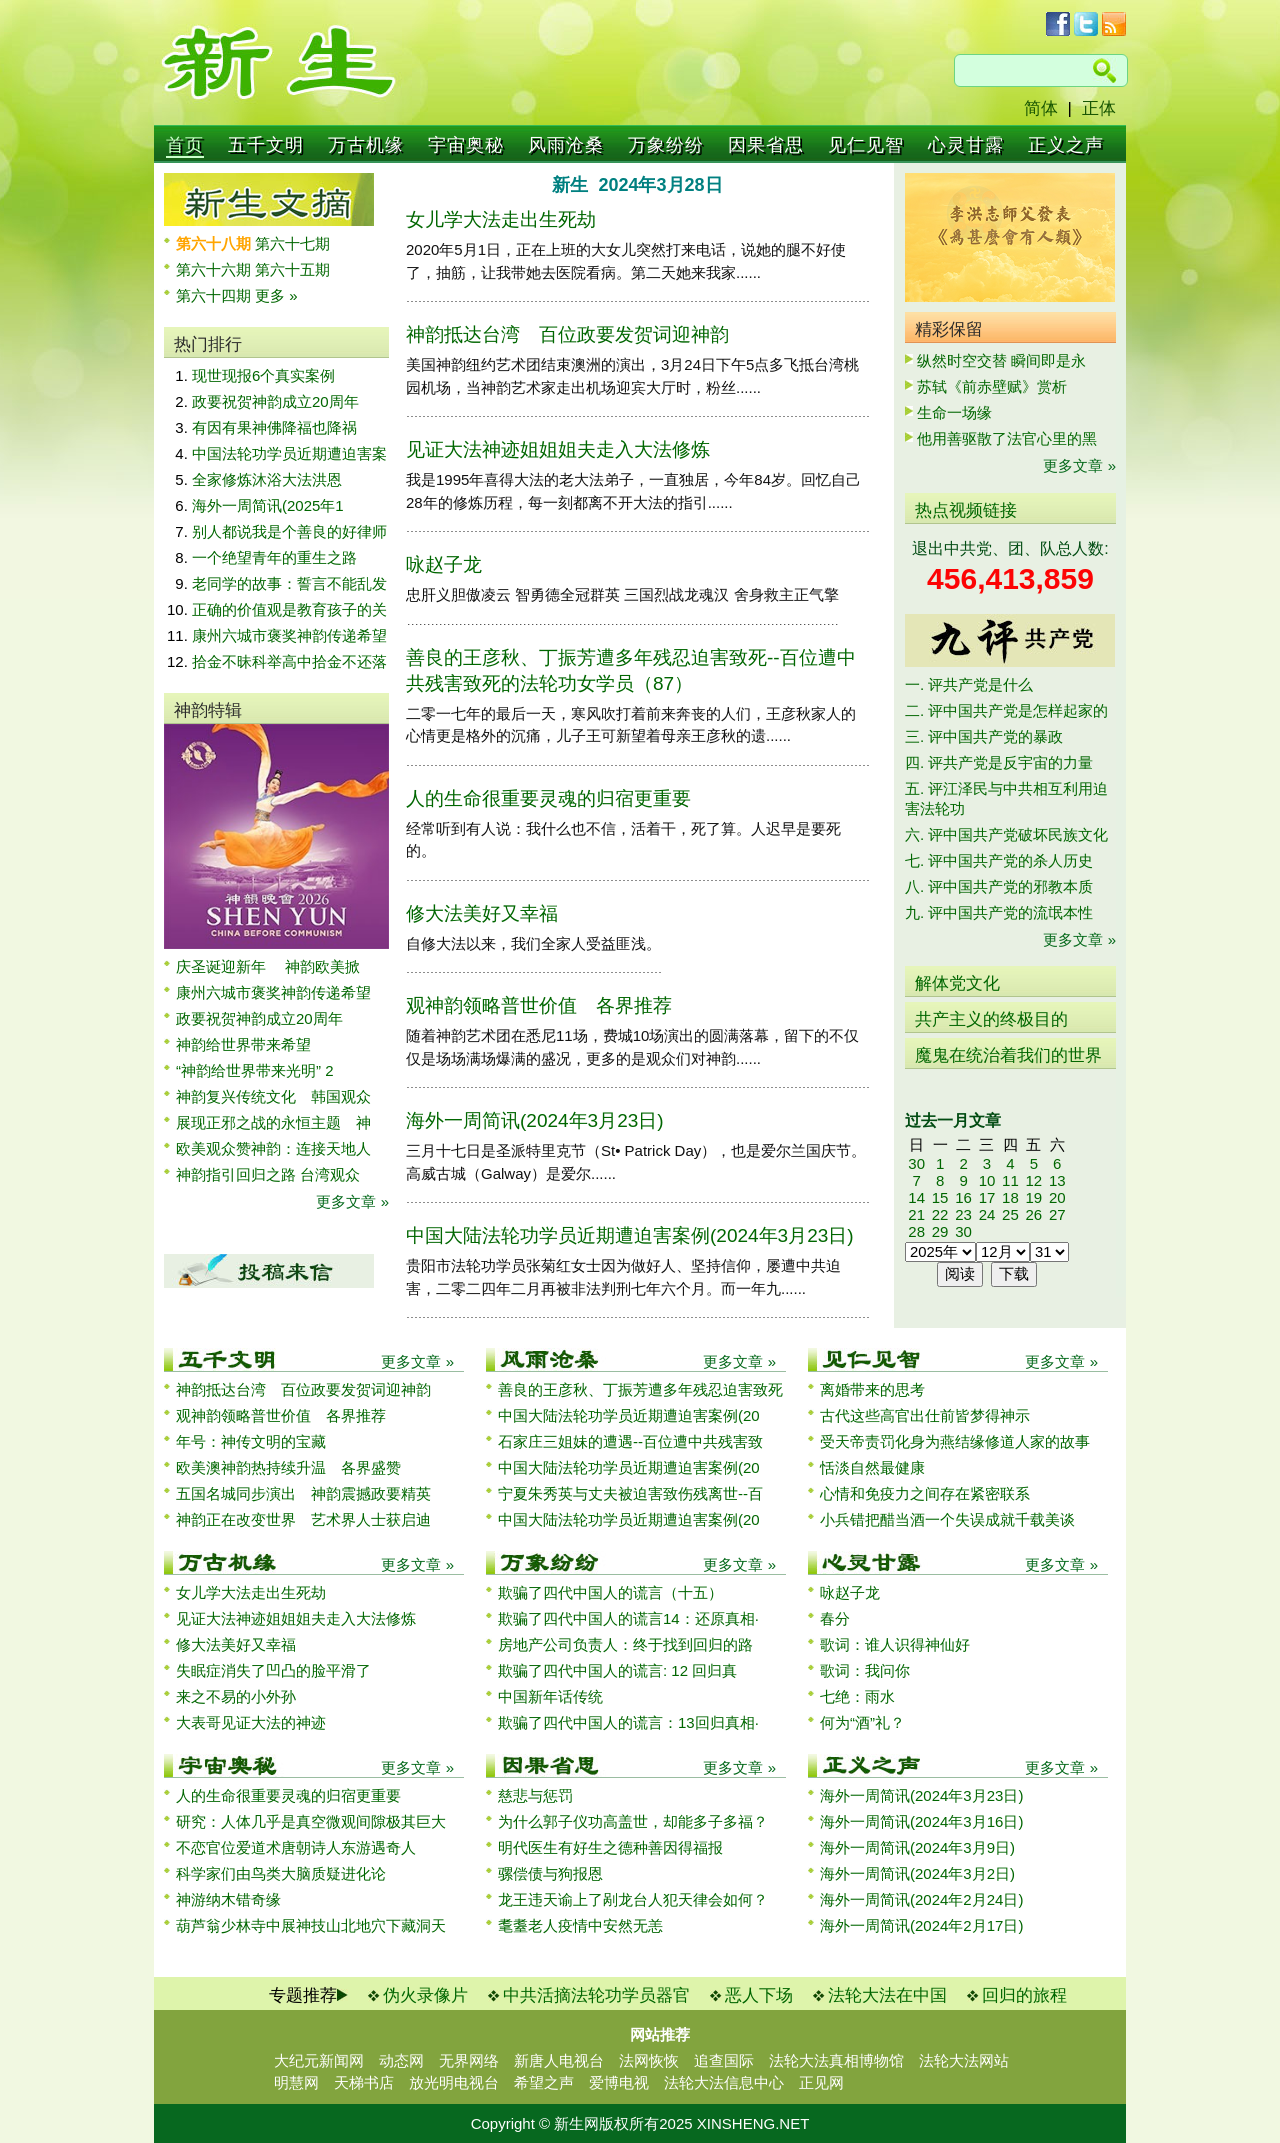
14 (916, 1197)
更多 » (276, 295)
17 (987, 1197)
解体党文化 (957, 983)
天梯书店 (364, 2082)
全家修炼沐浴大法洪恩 (267, 479)
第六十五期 (292, 269)
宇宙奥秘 (466, 145)
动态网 (401, 2060)
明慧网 (296, 2082)
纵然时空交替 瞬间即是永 (1001, 360)
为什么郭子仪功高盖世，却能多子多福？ (633, 1821)
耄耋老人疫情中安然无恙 (580, 1925)
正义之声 (1066, 145)
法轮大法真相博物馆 (836, 2060)
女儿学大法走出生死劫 (501, 219)
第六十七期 (292, 243)
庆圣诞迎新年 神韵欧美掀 (268, 966)
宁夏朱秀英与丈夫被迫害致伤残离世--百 (630, 1493)
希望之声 (544, 2082)
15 (940, 1197)
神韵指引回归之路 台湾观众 (268, 1174)
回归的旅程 (1024, 1995)
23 (963, 1214)
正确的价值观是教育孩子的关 (289, 609)
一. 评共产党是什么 (969, 684)
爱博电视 (619, 2082)
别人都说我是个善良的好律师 (289, 531)
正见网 (821, 2082)
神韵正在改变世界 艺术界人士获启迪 (303, 1519)
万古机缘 (366, 145)
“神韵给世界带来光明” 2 (255, 1070)
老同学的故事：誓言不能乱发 (289, 583)
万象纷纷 (666, 145)
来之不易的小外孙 (236, 1696)
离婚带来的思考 (872, 1389)
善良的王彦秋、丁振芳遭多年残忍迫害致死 (640, 1389)
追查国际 (724, 2060)
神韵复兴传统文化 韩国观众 (273, 1096)
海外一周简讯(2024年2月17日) (921, 1925)
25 (1010, 1214)
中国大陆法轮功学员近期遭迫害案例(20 (629, 1415)
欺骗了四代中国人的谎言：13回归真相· (628, 1722)
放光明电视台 (454, 2082)
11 (1010, 1180)
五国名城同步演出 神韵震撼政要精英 (303, 1493)
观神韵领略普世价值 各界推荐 (539, 1005)
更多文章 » (352, 1201)
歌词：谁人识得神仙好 (895, 1644)
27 (1057, 1214)
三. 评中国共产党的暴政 (984, 736)
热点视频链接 (966, 510)
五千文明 (266, 145)
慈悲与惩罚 (535, 1795)
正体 (1099, 108)
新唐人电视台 (559, 2060)
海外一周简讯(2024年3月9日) (917, 1847)
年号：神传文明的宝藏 (251, 1441)
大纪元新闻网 (319, 2060)
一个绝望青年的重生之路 (274, 557)
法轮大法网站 (964, 2060)
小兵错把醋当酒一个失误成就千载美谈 (947, 1519)
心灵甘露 (966, 145)
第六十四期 (215, 295)
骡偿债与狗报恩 (550, 1873)
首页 (185, 145)
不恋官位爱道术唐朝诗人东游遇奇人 (296, 1847)
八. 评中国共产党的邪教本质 (999, 886)
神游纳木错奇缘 (228, 1899)
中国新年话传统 (550, 1696)
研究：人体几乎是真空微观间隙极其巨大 (311, 1821)
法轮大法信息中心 (724, 2082)
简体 (1041, 108)
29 (940, 1231)
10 (987, 1180)
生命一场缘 (954, 412)
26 (1033, 1214)
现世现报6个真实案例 (263, 375)
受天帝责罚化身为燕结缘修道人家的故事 (955, 1441)
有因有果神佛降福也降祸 (274, 427)
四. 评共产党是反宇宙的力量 (999, 762)
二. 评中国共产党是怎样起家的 (1006, 710)
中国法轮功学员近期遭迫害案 (289, 453)
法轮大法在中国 (887, 1995)
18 (1010, 1197)
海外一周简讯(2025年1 (268, 505)
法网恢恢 (649, 2060)
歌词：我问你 (865, 1670)
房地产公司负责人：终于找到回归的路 (625, 1644)
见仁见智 (866, 145)
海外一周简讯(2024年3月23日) (535, 1120)
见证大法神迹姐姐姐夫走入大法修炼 (558, 449)
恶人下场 (759, 1995)
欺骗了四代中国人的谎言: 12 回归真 (617, 1670)
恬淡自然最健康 (872, 1467)
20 (1057, 1197)
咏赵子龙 (444, 564)
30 (916, 1163)
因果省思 (766, 145)
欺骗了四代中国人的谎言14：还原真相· (628, 1618)
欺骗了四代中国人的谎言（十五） (610, 1592)
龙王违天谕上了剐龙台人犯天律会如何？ (633, 1899)
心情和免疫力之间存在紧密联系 (925, 1493)
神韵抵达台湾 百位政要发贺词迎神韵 (567, 334)
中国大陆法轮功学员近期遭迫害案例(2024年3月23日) (630, 1235)
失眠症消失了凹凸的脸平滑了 (273, 1670)
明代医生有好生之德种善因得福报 (610, 1847)
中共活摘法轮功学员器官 (596, 1995)
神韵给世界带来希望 (243, 1044)
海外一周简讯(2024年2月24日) (921, 1899)
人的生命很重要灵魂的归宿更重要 (548, 798)
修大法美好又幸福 (482, 913)
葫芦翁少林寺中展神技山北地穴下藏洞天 (311, 1925)
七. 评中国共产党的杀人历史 (999, 860)
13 (1057, 1180)
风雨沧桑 (566, 145)
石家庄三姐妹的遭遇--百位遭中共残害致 (630, 1441)
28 (916, 1231)
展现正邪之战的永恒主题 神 (273, 1122)
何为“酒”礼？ (862, 1722)
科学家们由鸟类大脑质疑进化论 (281, 1873)
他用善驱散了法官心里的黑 (1007, 438)
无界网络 (469, 2060)
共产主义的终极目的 (991, 1019)
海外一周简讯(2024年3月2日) (917, 1873)
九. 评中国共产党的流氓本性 (999, 912)
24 (987, 1214)
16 (963, 1197)
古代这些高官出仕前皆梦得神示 (925, 1415)
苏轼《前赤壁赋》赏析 (992, 386)
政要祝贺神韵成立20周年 (275, 401)
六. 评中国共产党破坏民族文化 (1006, 834)
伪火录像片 (425, 1995)
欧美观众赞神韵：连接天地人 (273, 1148)
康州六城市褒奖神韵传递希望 (289, 635)
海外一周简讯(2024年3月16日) (921, 1821)
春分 (835, 1618)
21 (916, 1214)
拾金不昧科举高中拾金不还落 (289, 661)
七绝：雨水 (857, 1696)
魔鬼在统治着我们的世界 (1008, 1055)
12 (1033, 1180)
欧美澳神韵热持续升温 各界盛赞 (288, 1467)
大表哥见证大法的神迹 (251, 1722)
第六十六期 (215, 269)
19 (1033, 1197)
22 (940, 1214)
